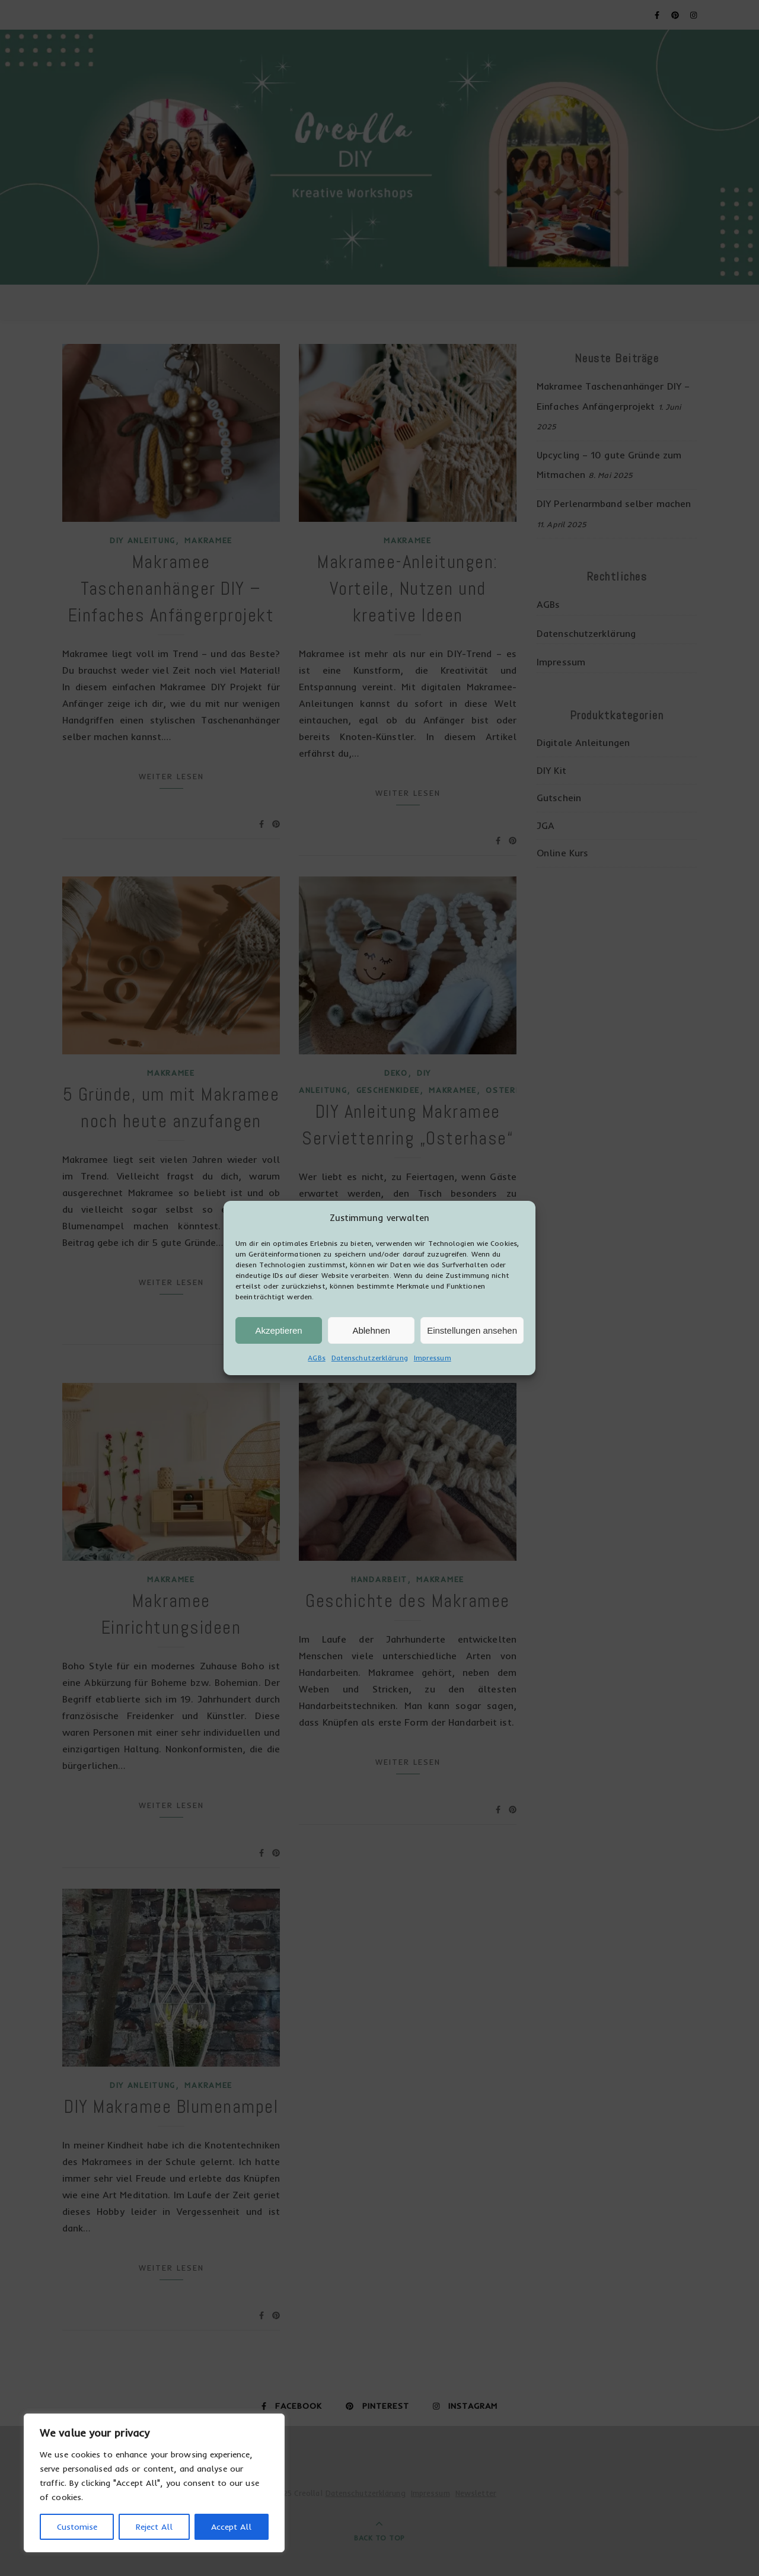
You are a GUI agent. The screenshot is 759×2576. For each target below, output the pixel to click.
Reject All (154, 2526)
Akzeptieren (278, 1364)
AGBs (316, 1391)
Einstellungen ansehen (472, 1364)
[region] (154, 2483)
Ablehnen (371, 1364)
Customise (77, 2526)
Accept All (231, 2526)
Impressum (432, 1391)
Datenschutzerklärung (369, 1391)
